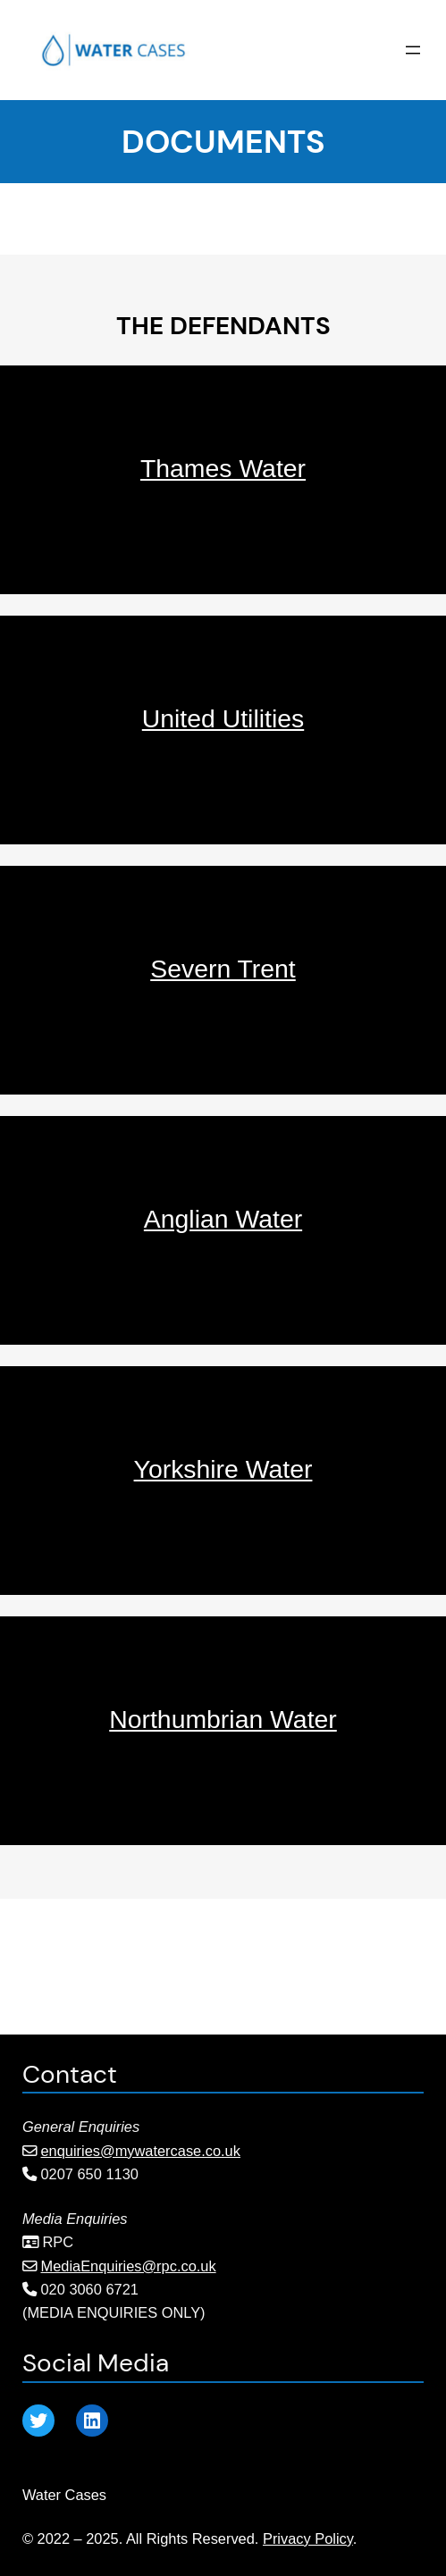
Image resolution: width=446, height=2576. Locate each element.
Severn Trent (223, 968)
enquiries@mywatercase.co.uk (140, 2151)
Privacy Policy (308, 2538)
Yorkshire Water (223, 1469)
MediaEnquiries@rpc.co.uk (128, 2266)
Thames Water (223, 468)
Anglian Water (223, 1218)
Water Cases (64, 2495)
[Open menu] (413, 50)
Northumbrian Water (223, 1719)
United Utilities (223, 718)
